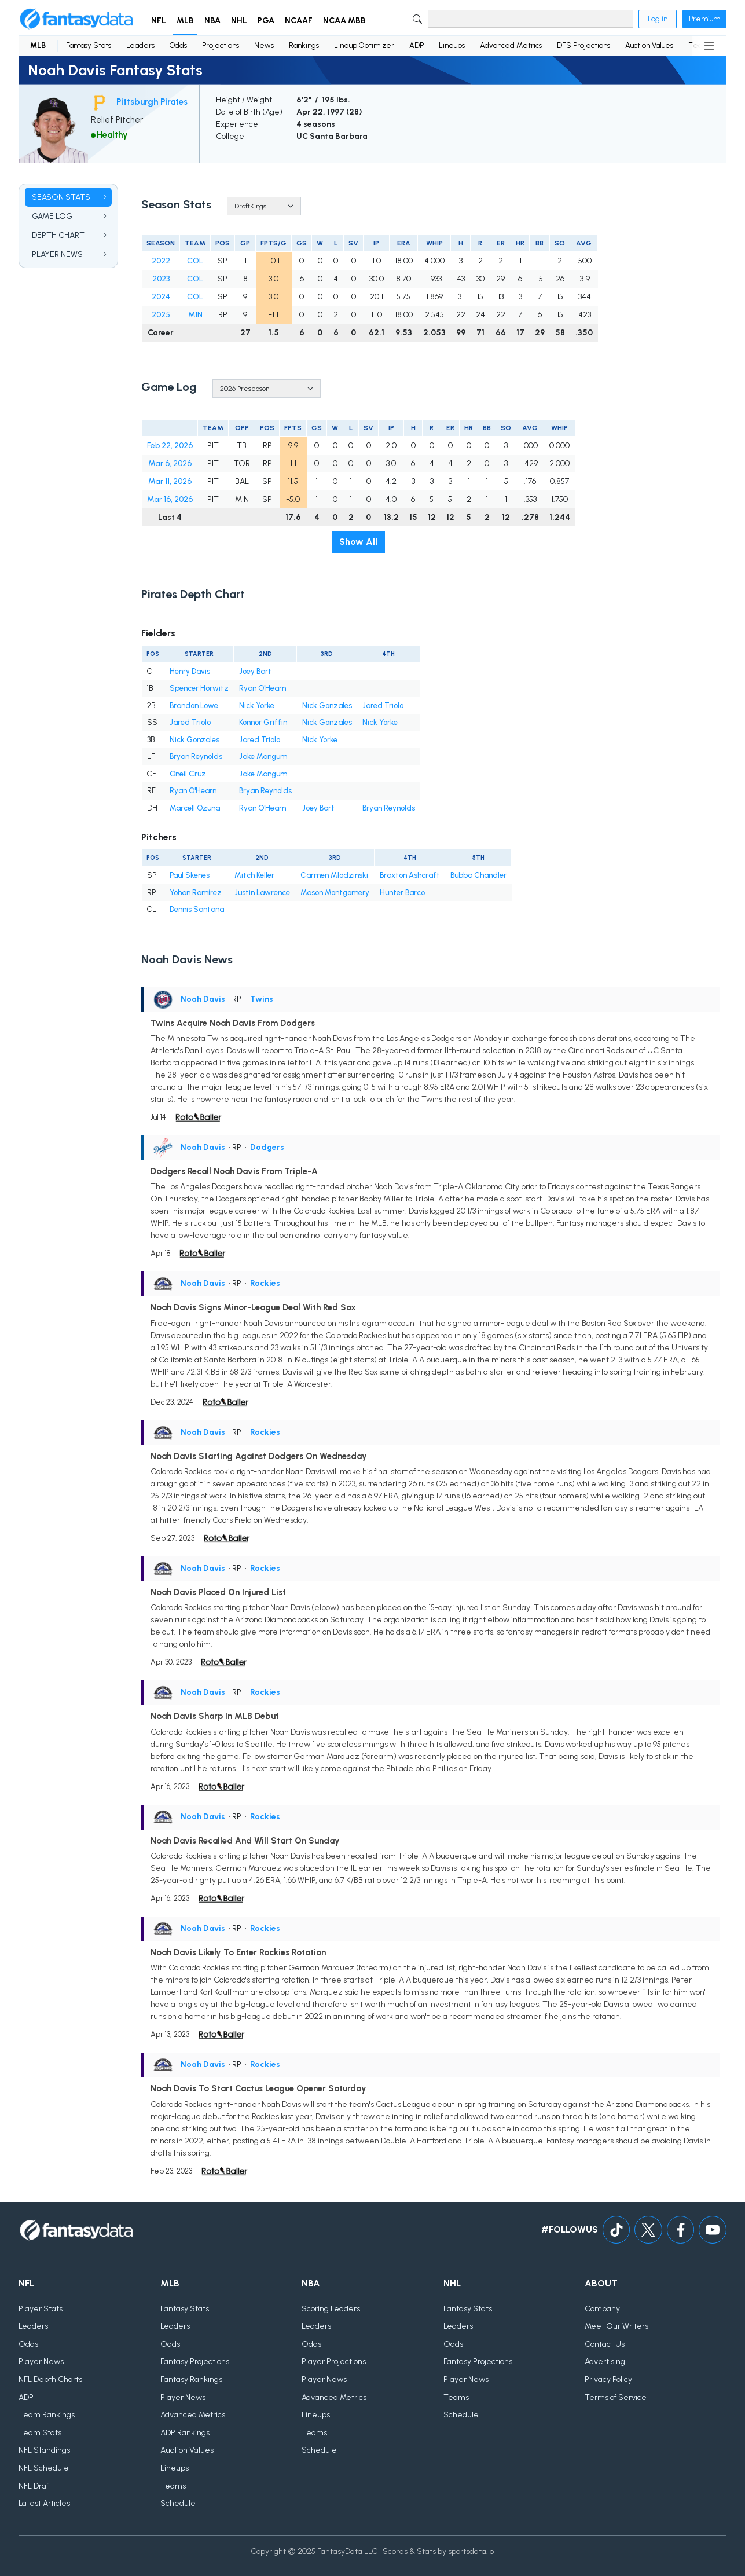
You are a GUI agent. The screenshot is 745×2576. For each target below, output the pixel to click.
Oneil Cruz (188, 773)
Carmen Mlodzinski (334, 875)
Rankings (304, 45)
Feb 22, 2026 (170, 445)
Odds (178, 45)
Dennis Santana (197, 909)
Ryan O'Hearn (262, 688)
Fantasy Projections (194, 2361)
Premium (704, 18)
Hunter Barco (402, 892)
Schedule (178, 2503)
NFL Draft (35, 2486)
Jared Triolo (382, 705)
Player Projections (334, 2361)
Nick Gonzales (327, 705)
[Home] (76, 19)
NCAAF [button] (299, 20)
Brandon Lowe (194, 705)
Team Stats (40, 2433)
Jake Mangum (263, 756)
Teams (173, 2486)
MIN (195, 315)
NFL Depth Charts (50, 2379)
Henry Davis (190, 671)
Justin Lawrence (262, 892)
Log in (657, 18)
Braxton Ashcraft (410, 875)
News (264, 45)
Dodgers (267, 1147)
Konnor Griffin (263, 722)
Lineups (452, 45)
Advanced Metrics (511, 45)
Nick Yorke (256, 705)
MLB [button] (185, 20)
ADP (416, 45)
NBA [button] (212, 20)
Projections (220, 45)
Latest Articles (44, 2503)
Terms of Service (616, 2397)
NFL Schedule (44, 2468)
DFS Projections (583, 45)
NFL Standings (44, 2450)
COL (195, 261)
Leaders (140, 45)
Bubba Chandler (478, 875)
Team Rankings (47, 2415)
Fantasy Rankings (191, 2379)
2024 (161, 297)
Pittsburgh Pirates (152, 102)
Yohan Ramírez (196, 892)
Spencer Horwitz (199, 688)
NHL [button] (239, 20)
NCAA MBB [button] (344, 20)
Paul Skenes (190, 875)
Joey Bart (255, 671)
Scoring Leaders (331, 2309)
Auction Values (649, 45)
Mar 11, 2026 (170, 481)
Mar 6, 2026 (170, 463)
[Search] (530, 19)
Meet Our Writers (616, 2326)
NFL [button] (158, 20)
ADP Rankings (185, 2433)
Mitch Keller (254, 875)
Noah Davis (203, 999)
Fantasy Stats (88, 45)
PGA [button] (266, 20)
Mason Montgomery (334, 892)
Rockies (265, 1283)
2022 (161, 261)
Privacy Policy (608, 2379)
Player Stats (41, 2309)
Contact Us (605, 2344)
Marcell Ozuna (195, 808)
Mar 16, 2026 (170, 499)
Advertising (605, 2361)
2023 (161, 279)
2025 (161, 315)
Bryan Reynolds (196, 756)
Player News (41, 2361)
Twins (261, 999)
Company (602, 2309)
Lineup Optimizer (364, 45)
